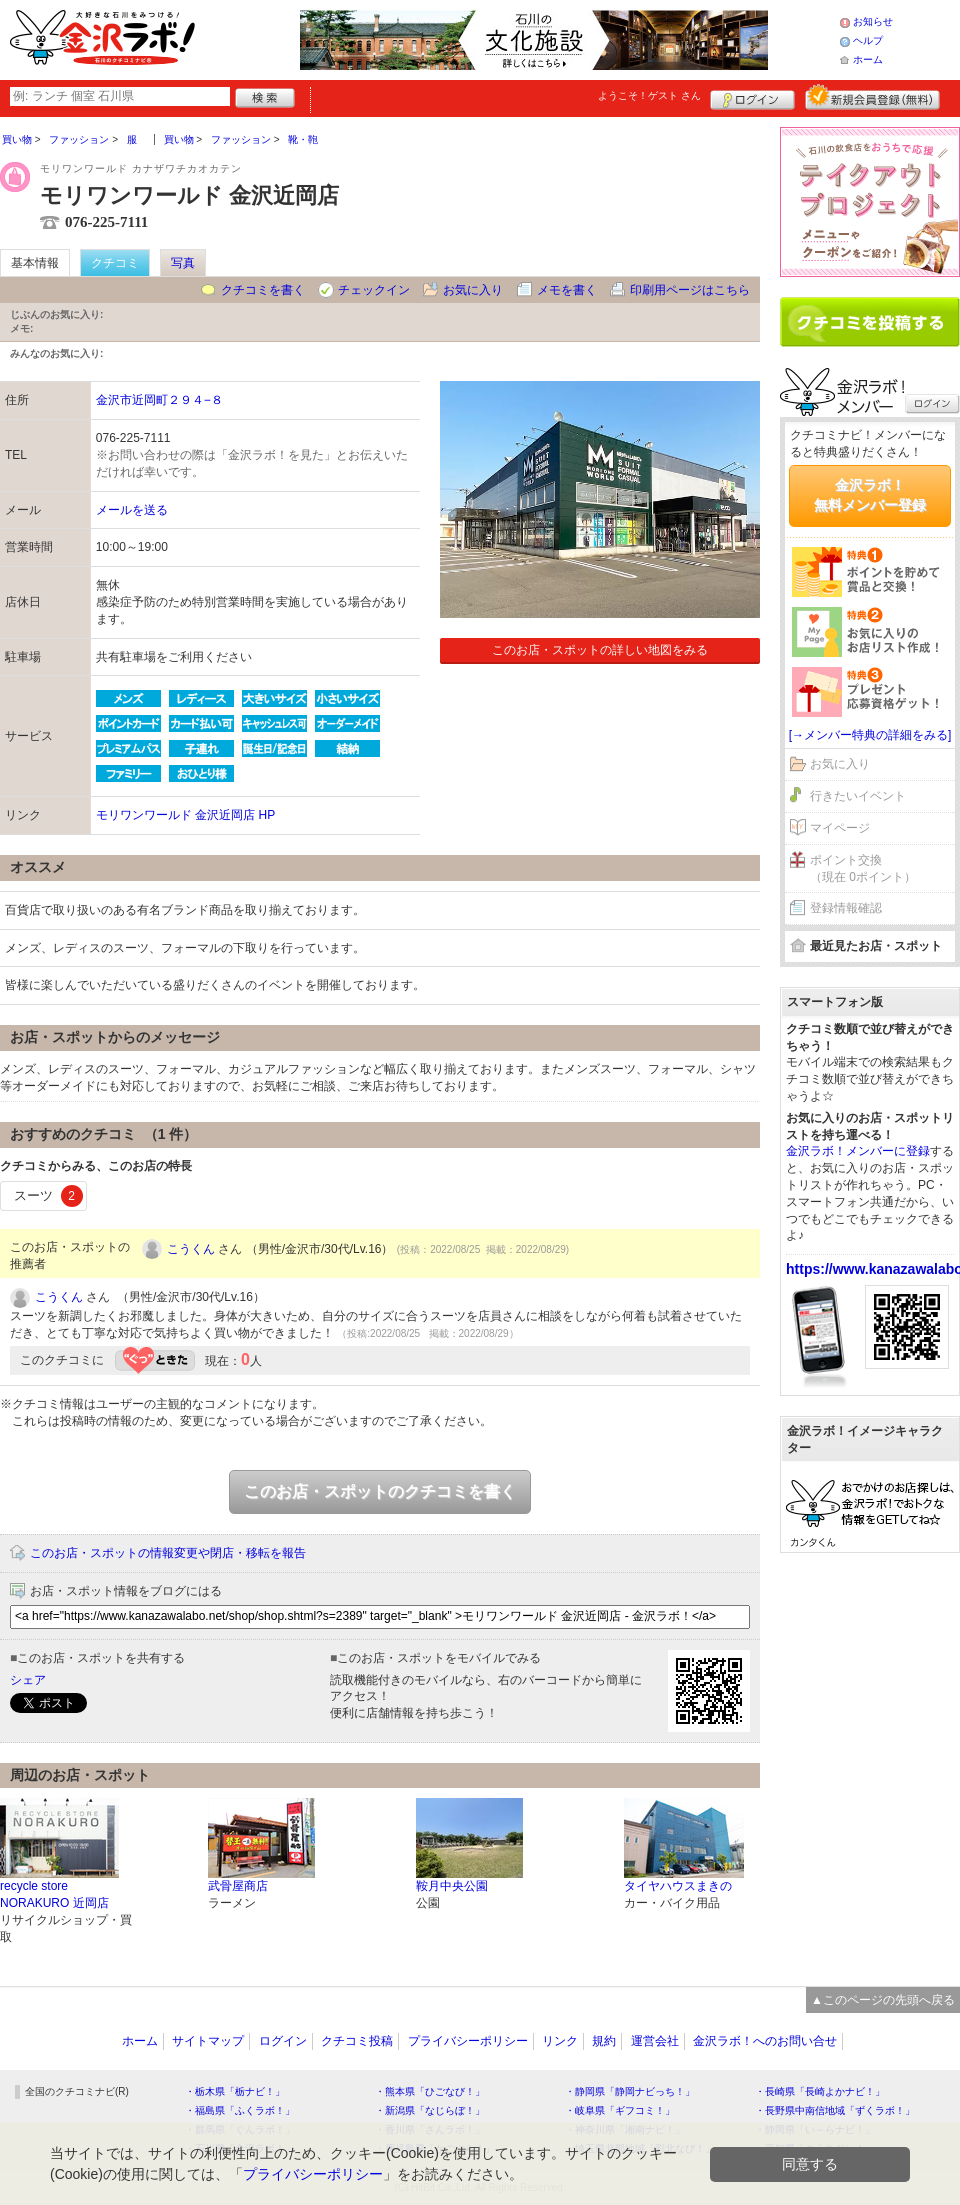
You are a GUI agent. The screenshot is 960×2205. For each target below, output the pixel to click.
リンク (560, 2041)
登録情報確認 (846, 908)
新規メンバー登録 (872, 97)
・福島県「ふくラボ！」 (240, 2110)
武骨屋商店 (238, 1886)
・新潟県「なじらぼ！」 (430, 2110)
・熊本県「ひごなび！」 (430, 2091)
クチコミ (115, 263)
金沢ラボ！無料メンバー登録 (870, 495)
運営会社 (655, 2041)
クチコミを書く (263, 290)
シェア (28, 1680)
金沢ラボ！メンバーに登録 (858, 1151)
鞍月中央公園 (452, 1886)
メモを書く (567, 290)
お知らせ (873, 21)
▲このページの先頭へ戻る (883, 2000)
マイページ (840, 828)
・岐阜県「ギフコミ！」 (620, 2110)
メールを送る (132, 510)
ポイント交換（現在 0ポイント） (863, 868)
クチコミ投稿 (357, 2041)
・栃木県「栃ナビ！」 (235, 2091)
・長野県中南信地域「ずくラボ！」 (835, 2110)
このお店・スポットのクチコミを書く (380, 1491)
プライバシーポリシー (468, 2041)
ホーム (868, 59)
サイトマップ (208, 2041)
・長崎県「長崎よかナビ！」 (820, 2091)
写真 (183, 263)
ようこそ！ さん (649, 95)
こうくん (191, 1249)
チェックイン (374, 290)
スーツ (48, 1196)
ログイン (752, 97)
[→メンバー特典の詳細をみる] (870, 735)
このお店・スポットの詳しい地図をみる (600, 650)
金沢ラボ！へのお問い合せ (765, 2041)
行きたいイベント (858, 796)
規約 (604, 2041)
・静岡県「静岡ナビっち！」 (630, 2091)
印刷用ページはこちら (690, 290)
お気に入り (473, 290)
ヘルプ (868, 40)
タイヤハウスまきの (678, 1886)
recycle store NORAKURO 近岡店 (54, 1894)
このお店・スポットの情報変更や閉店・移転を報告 (168, 1553)
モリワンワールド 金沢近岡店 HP (185, 815)
